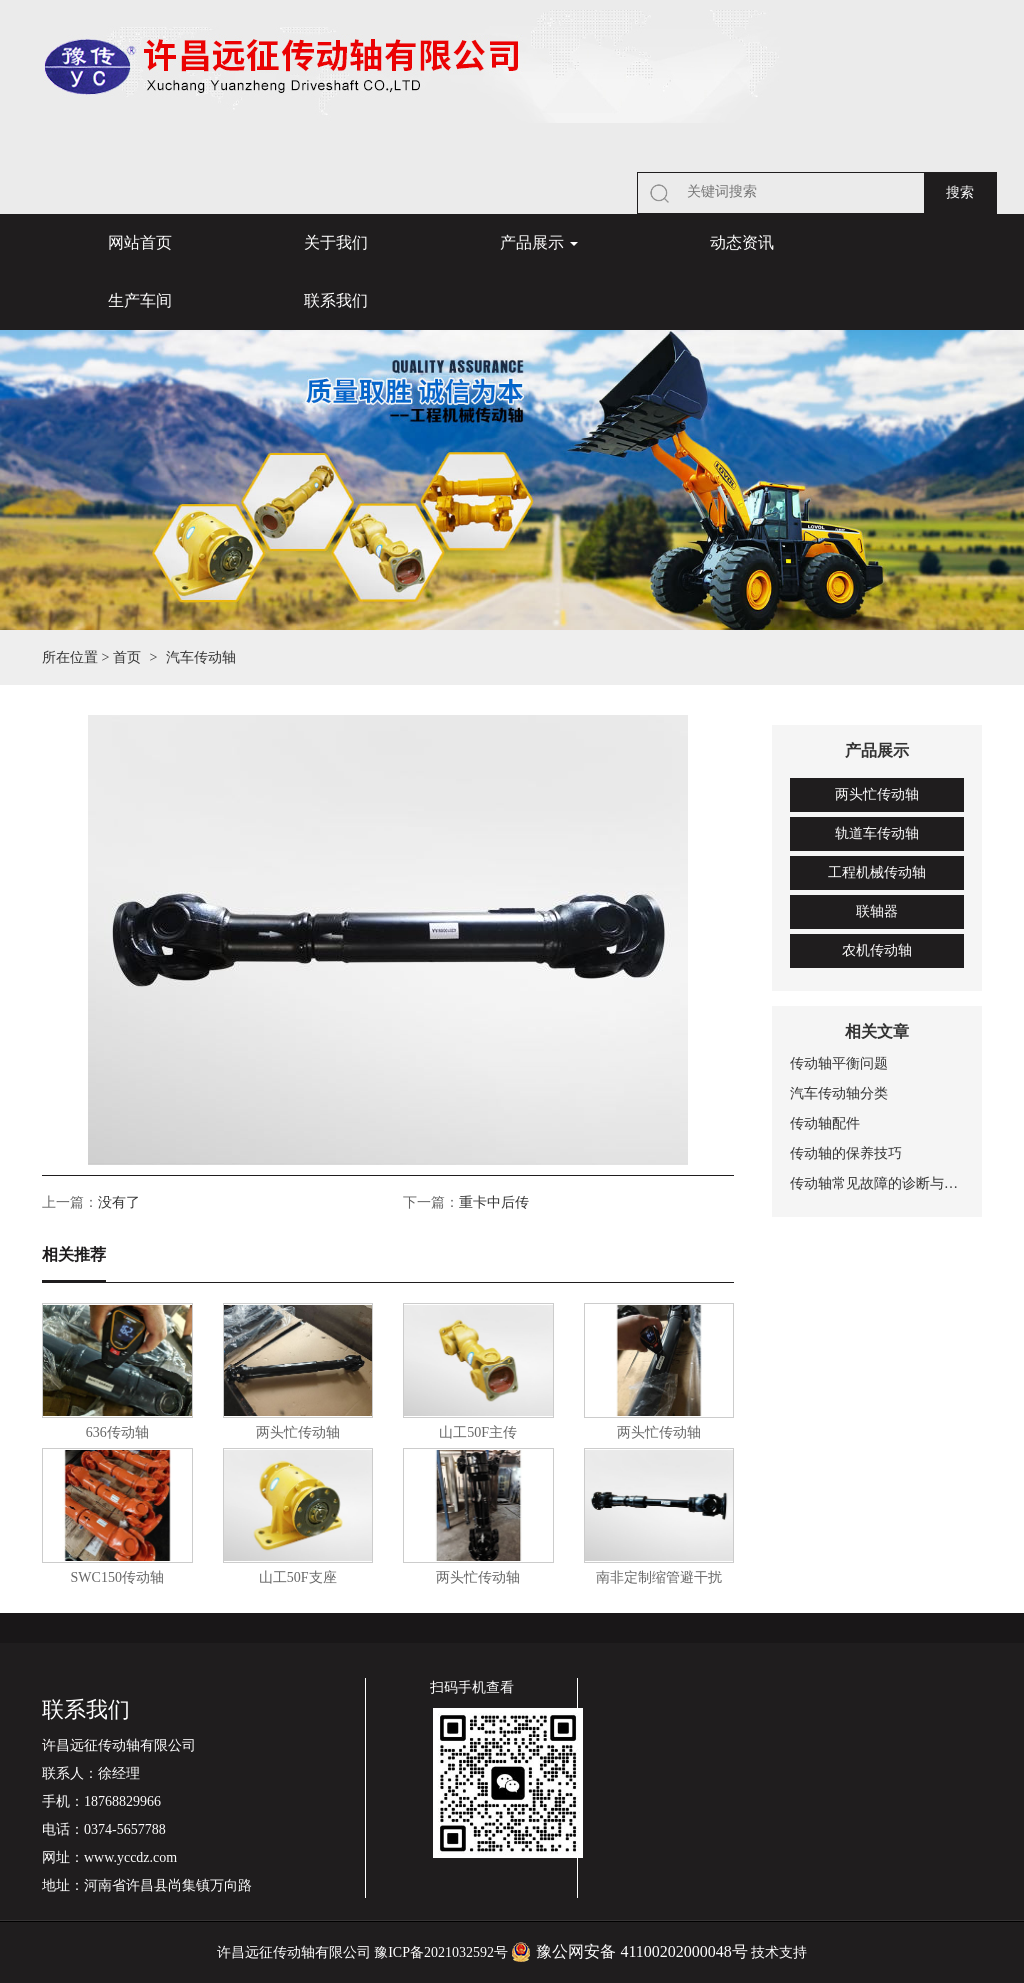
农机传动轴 (877, 950)
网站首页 (140, 242)
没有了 (119, 1202)
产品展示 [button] (539, 242)
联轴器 (877, 911)
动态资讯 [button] (742, 242)
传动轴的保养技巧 (846, 1153)
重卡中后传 (494, 1202)
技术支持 (779, 1952)
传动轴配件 (825, 1123)
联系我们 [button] (336, 300)
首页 (127, 657)
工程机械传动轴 (877, 872)
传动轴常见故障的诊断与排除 (877, 1183)
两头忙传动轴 (877, 794)
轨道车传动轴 (877, 833)
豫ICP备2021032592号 (441, 1952)
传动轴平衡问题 (839, 1063)
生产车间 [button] (140, 300)
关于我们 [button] (336, 242)
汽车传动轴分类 (839, 1093)
